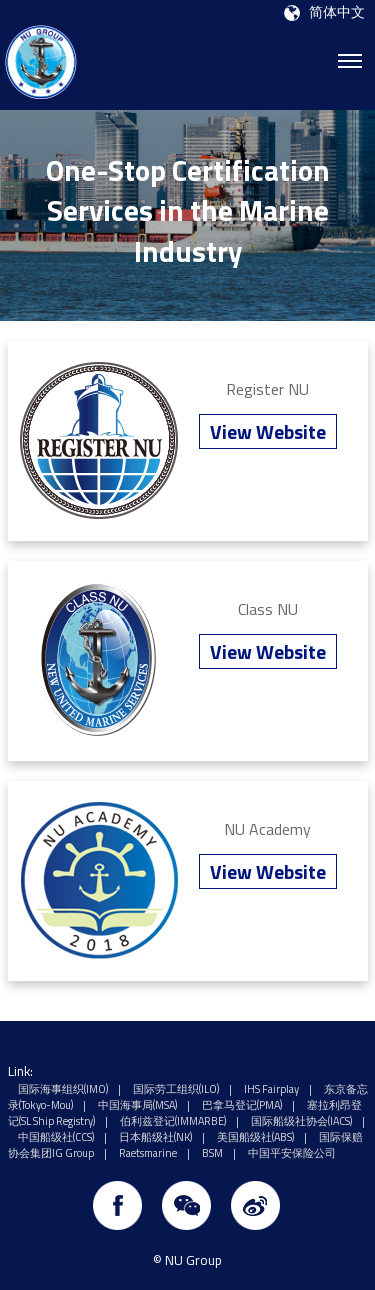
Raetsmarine (148, 1153)
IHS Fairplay (271, 1089)
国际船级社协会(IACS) (301, 1121)
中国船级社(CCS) (56, 1137)
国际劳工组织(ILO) (176, 1089)
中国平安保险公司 (292, 1153)
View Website (268, 431)
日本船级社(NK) (155, 1137)
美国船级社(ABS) (255, 1137)
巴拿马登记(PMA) (242, 1105)
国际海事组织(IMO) (63, 1089)
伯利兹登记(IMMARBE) (173, 1121)
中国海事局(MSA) (137, 1105)
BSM (212, 1153)
